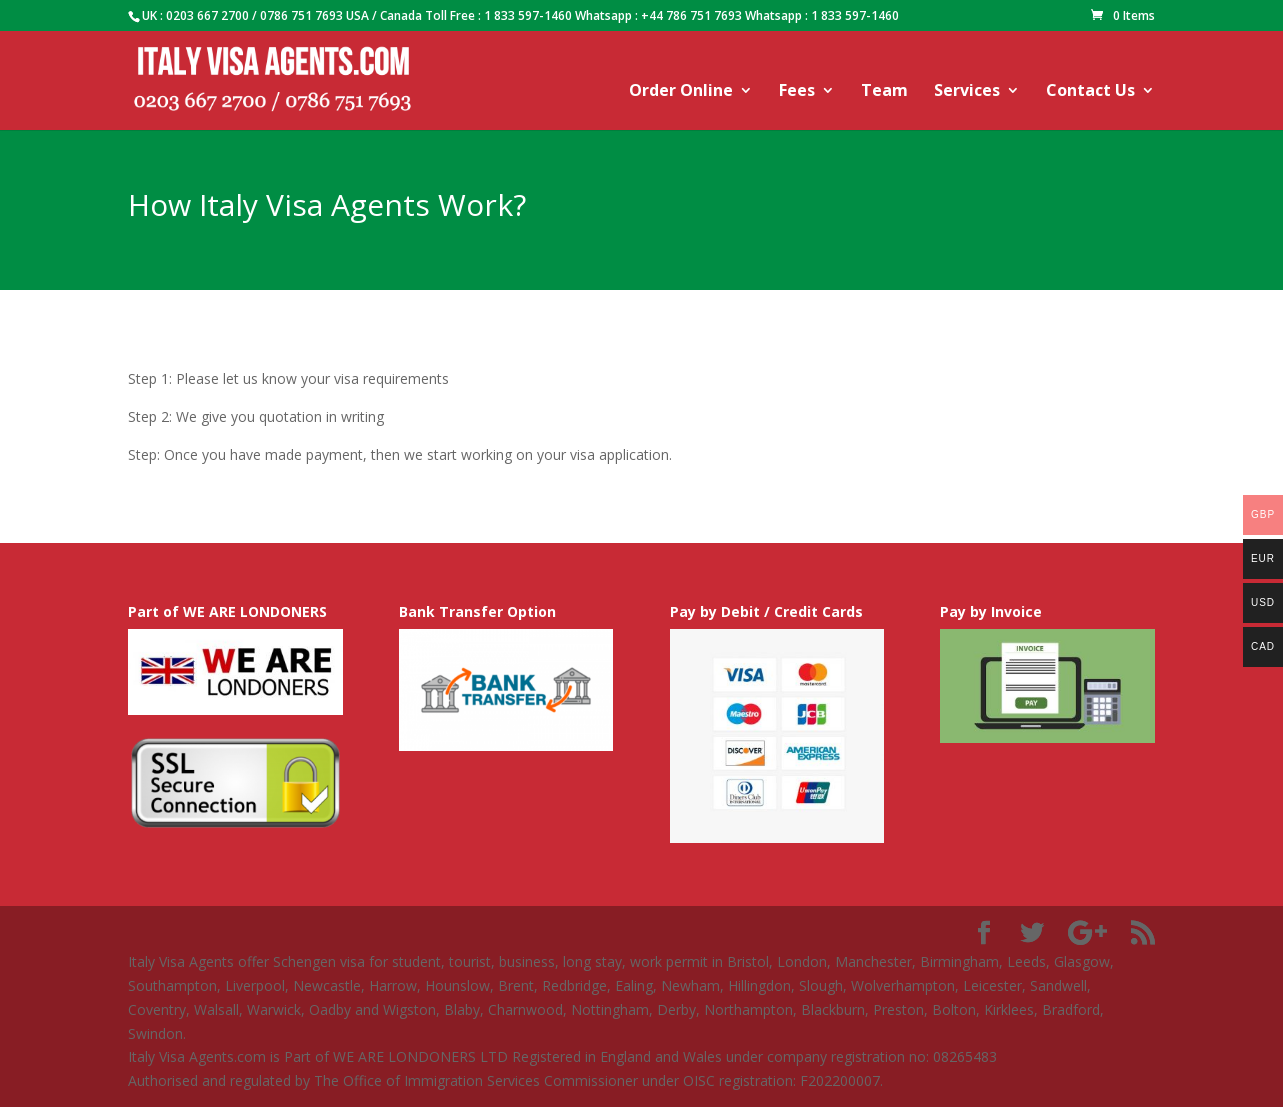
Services (967, 92)
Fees (797, 92)
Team (884, 92)
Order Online (681, 92)
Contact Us (1090, 92)
